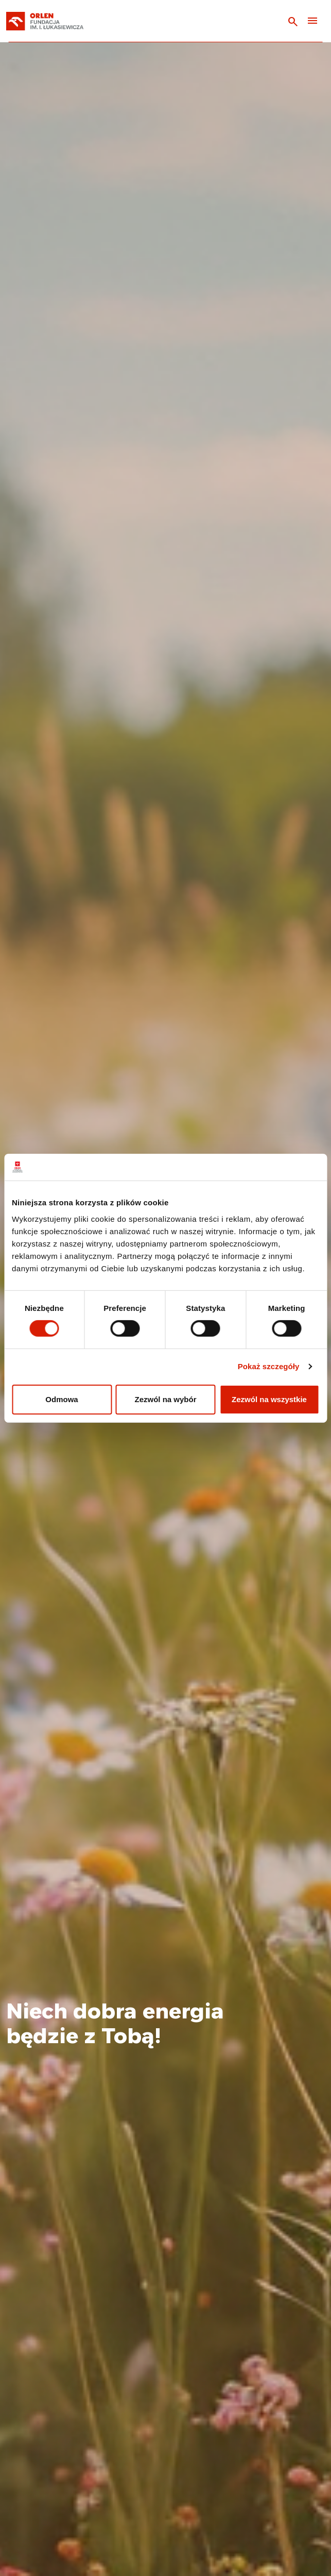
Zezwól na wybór (165, 1399)
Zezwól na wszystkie (269, 1399)
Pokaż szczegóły (269, 1366)
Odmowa (61, 1399)
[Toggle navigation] (312, 21)
